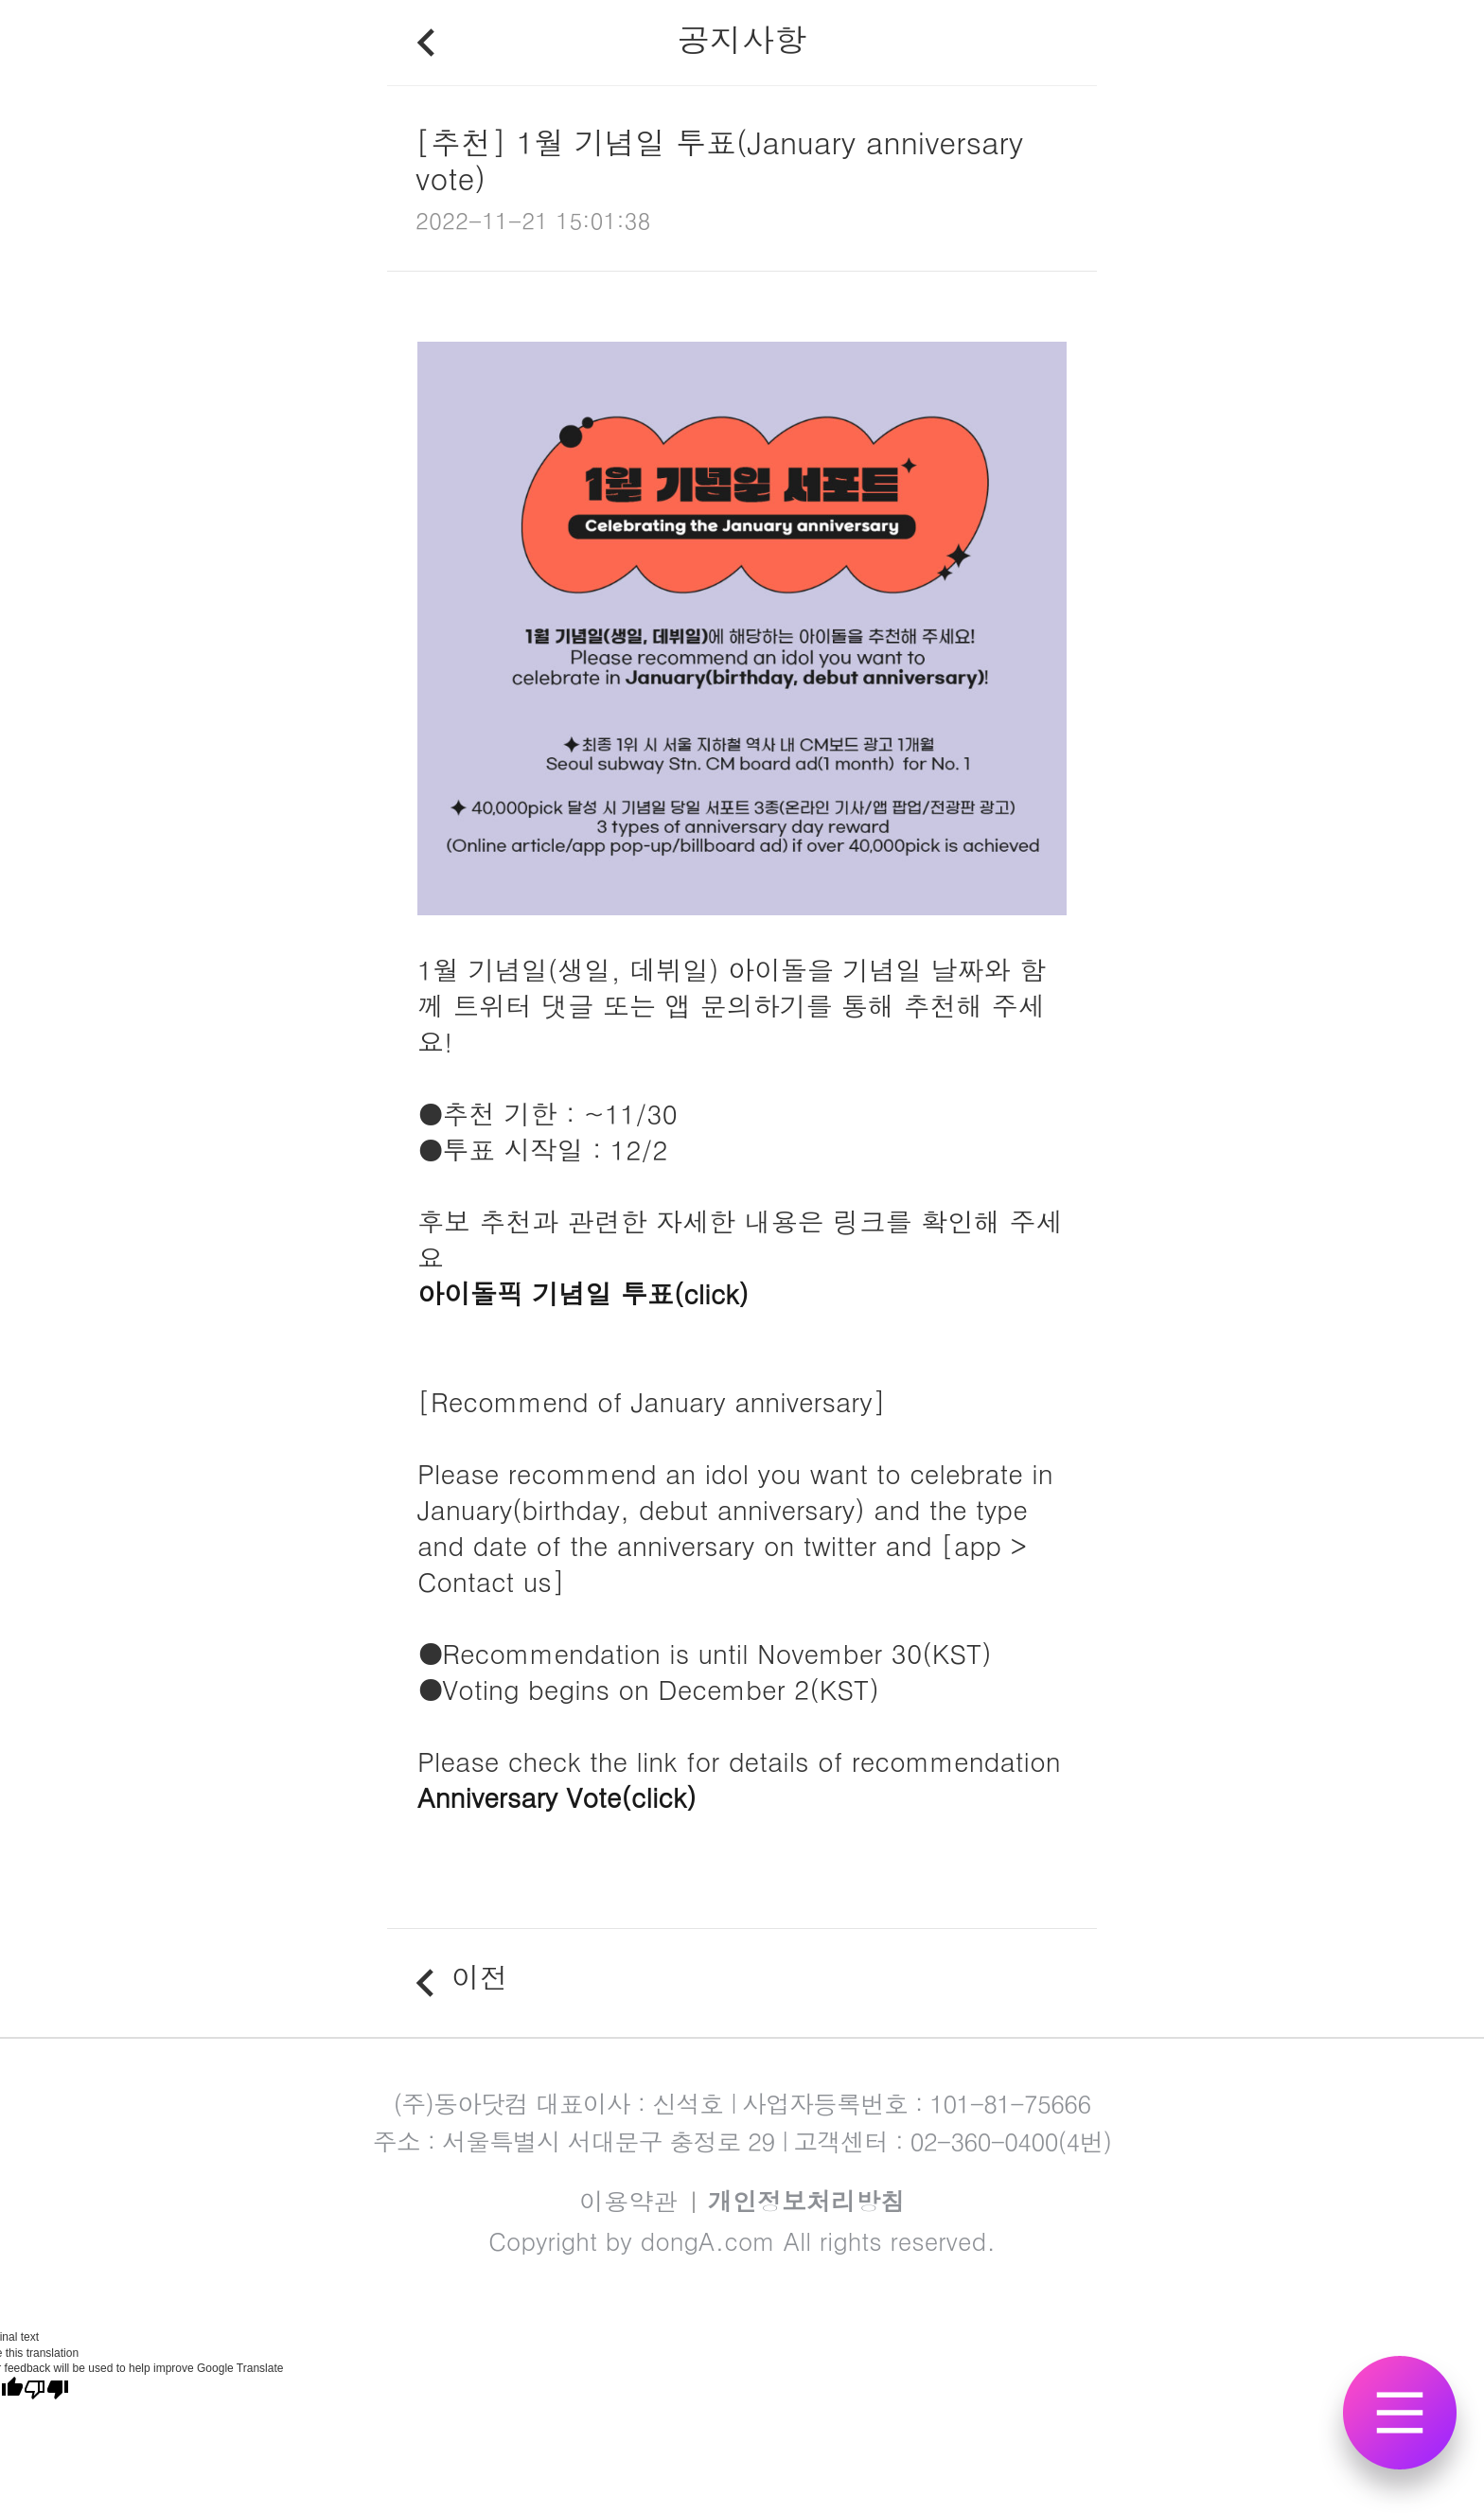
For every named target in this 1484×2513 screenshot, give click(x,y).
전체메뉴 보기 (1399, 2431)
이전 (479, 1982)
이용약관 (628, 2201)
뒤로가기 (425, 42)
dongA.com (708, 2240)
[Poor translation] (46, 2389)
